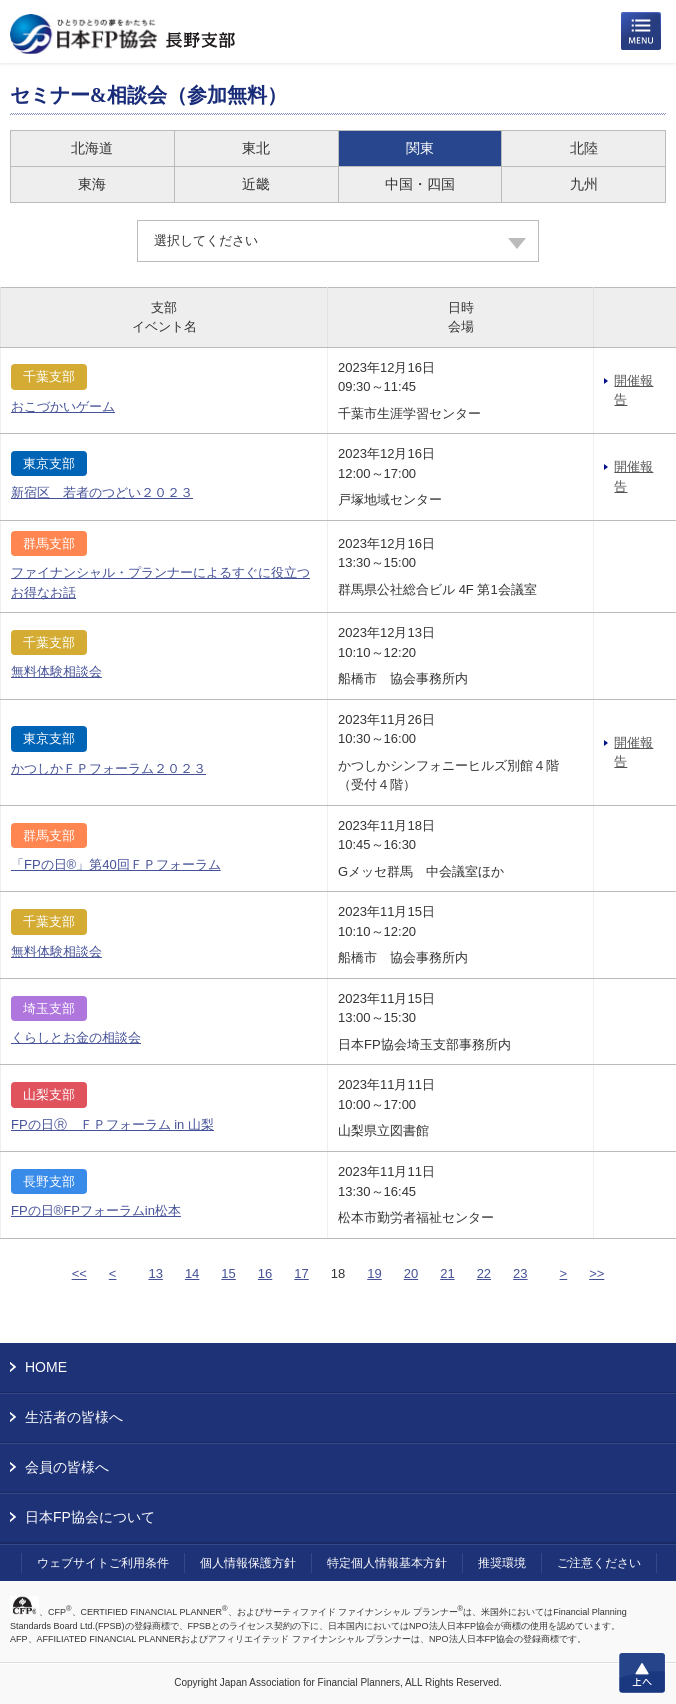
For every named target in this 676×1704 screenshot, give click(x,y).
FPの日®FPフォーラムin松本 (96, 1210)
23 (520, 1273)
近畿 (256, 184)
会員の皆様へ (67, 1467)
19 (374, 1273)
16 (265, 1273)
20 (411, 1273)
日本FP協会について (90, 1517)
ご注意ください (599, 1563)
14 (192, 1273)
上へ (642, 1673)
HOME (46, 1367)
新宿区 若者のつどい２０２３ (102, 492)
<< (79, 1273)
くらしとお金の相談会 (76, 1037)
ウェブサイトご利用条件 (103, 1563)
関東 (420, 148)
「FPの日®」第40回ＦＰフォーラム (116, 864)
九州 (584, 184)
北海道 (92, 148)
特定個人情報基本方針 (387, 1563)
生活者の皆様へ (74, 1417)
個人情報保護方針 (248, 1563)
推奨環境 (502, 1563)
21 (447, 1273)
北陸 (584, 148)
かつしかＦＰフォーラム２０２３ (108, 768)
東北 (256, 148)
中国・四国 (420, 184)
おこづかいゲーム (63, 406)
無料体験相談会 (56, 671)
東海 (92, 184)
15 (228, 1273)
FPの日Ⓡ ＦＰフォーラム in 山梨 (112, 1124)
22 (484, 1273)
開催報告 (633, 390)
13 (155, 1273)
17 (301, 1273)
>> (596, 1273)
